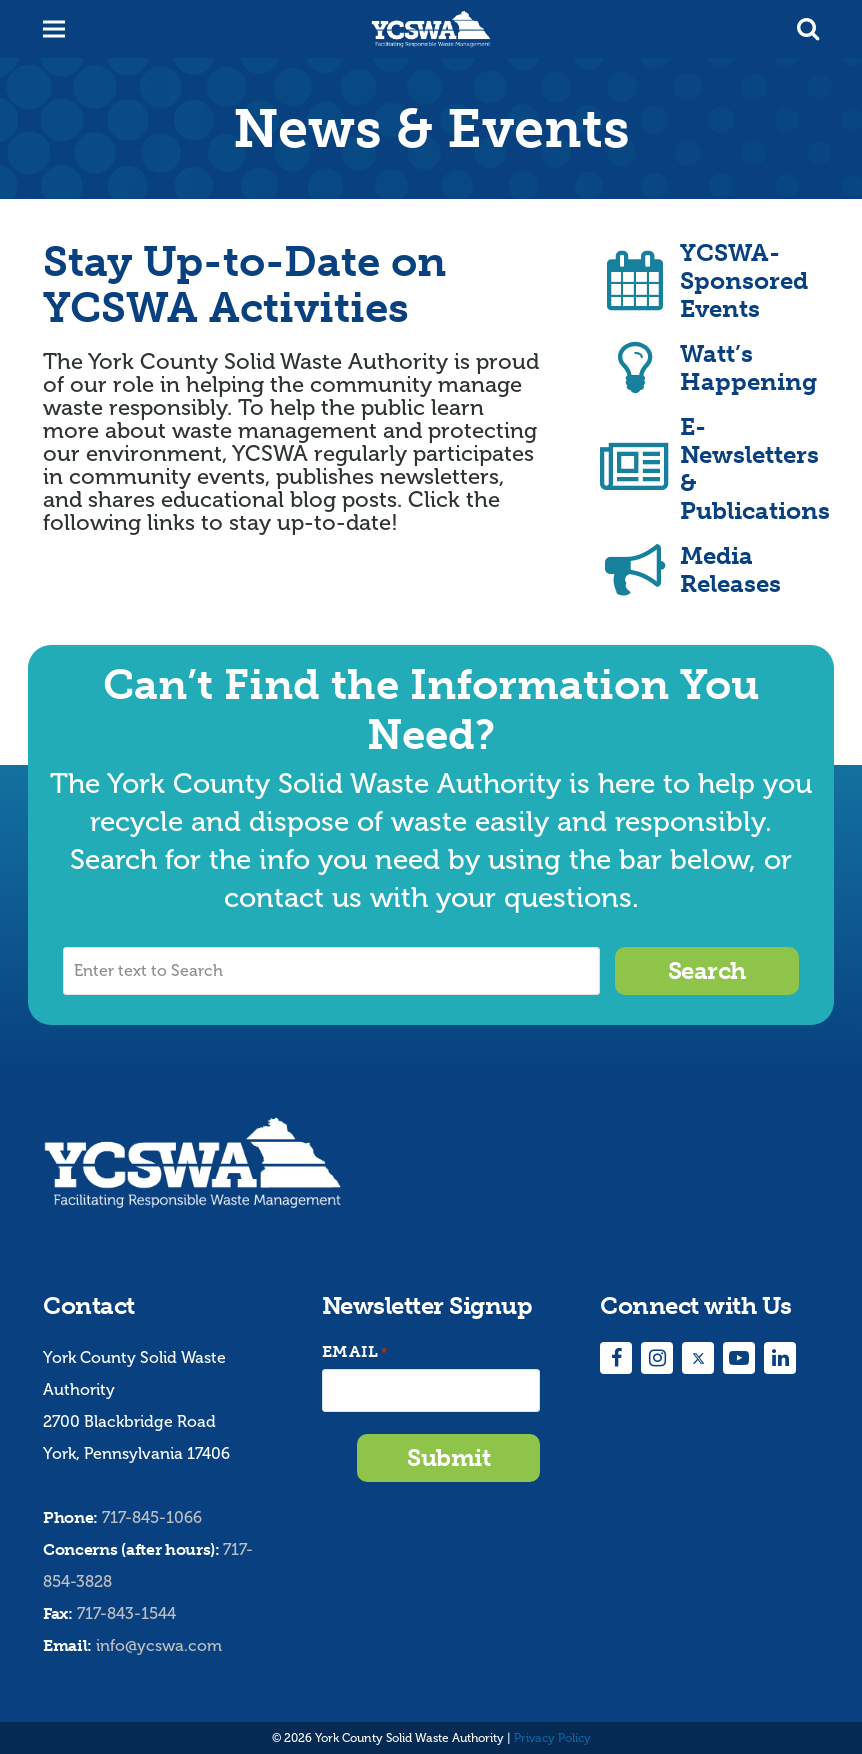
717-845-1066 (152, 1517)
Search (707, 970)
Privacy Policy (552, 1738)
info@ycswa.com (159, 1645)
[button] (808, 29)
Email (355, 1352)
